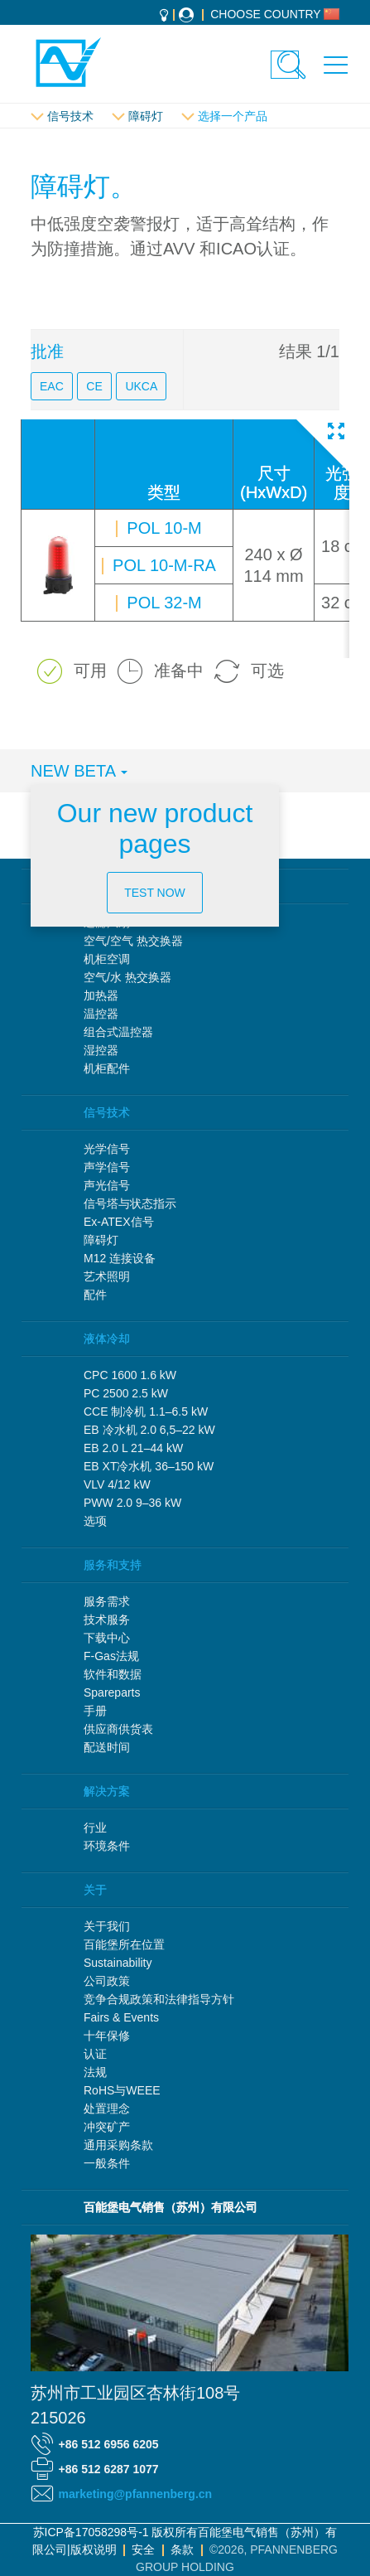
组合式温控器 (118, 1032)
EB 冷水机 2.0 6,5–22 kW (149, 1429)
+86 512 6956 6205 (109, 2444)
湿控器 (101, 1050)
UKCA (141, 386)
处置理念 (107, 2108)
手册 (95, 1710)
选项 (95, 1521)
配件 (95, 1294)
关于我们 (107, 1926)
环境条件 (107, 1845)
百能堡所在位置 (124, 1944)
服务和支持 (113, 1564)
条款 (182, 2549)
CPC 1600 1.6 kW (130, 1375)
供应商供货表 (118, 1729)
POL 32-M (162, 602)
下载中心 (107, 1637)
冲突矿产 (107, 2126)
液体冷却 (107, 1338)
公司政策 (107, 1981)
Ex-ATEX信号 (119, 1221)
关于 (95, 1889)
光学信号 (107, 1148)
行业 (95, 1827)
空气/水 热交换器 (127, 977)
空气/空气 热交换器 (133, 940)
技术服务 (107, 1619)
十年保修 (107, 2035)
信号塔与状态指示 (130, 1203)
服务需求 (107, 1601)
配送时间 (107, 1747)
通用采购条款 (118, 2145)
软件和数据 (113, 1674)
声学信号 (107, 1167)
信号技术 (70, 116)
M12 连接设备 (120, 1258)
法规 (95, 2072)
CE (94, 386)
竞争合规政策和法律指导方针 (159, 1999)
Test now (154, 892)
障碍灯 (145, 116)
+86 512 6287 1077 (109, 2469)
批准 (47, 351)
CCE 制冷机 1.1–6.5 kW (146, 1411)
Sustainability (118, 1962)
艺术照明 (107, 1276)
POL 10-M (162, 528)
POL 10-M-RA (162, 565)
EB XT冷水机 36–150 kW (149, 1466)
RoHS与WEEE (122, 2090)
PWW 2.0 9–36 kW (132, 1502)
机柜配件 (107, 1068)
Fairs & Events (121, 2017)
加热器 (101, 995)
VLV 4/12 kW (117, 1484)
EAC (52, 386)
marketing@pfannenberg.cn (136, 2494)
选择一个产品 (232, 116)
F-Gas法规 (111, 1656)
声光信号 (107, 1185)
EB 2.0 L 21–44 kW (133, 1448)
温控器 (101, 1013)
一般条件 (107, 2163)
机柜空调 (107, 959)
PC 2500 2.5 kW (126, 1393)
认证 (95, 2053)
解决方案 (107, 1791)
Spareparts (112, 1692)
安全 (143, 2549)
